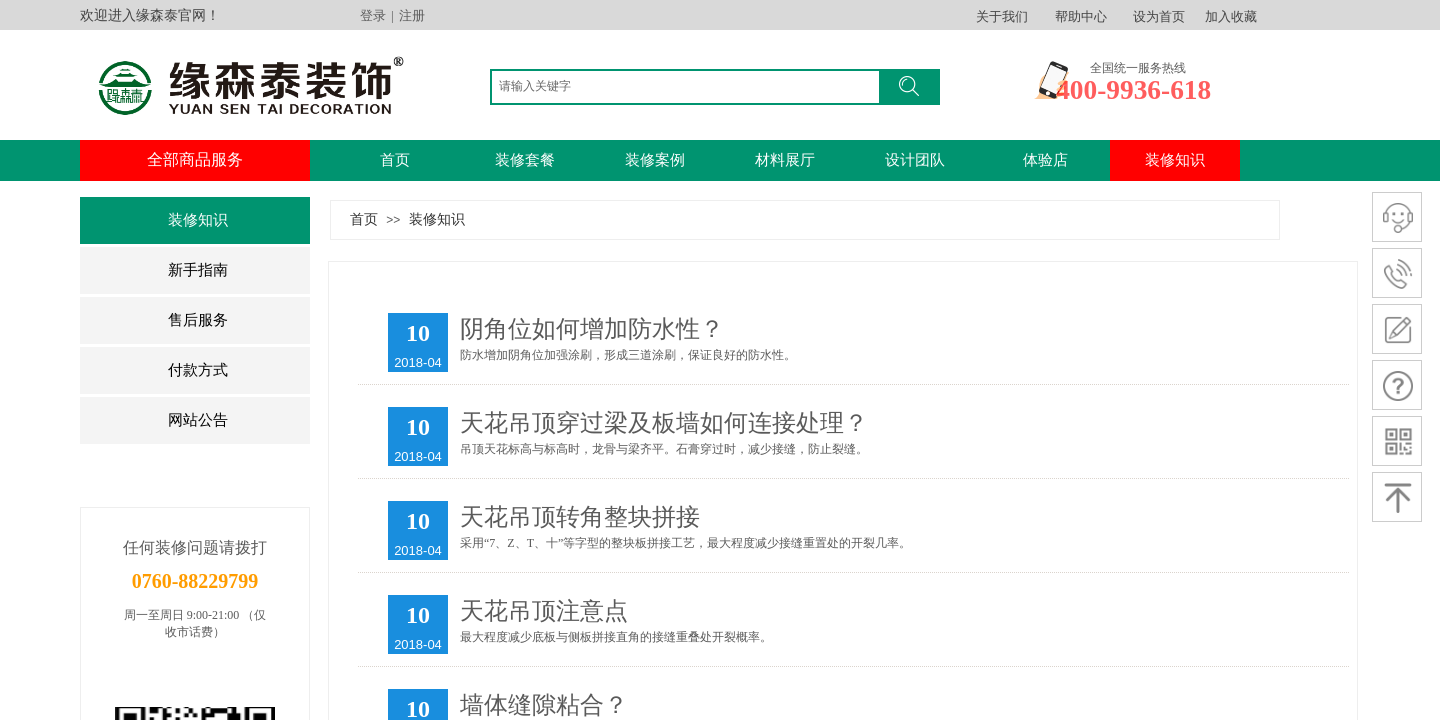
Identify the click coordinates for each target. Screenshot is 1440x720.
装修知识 (198, 220)
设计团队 (915, 160)
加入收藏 (1231, 16)
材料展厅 (785, 160)
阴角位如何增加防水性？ (592, 329)
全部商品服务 (195, 159)
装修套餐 (525, 160)
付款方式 (198, 370)
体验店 (1045, 160)
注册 (412, 15)
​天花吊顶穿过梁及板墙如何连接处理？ (664, 423)
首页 (395, 160)
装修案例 (655, 160)
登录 (373, 15)
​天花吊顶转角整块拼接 (580, 517)
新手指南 (198, 270)
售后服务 (198, 320)
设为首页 (1159, 16)
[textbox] (690, 86)
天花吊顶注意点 (544, 611)
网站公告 (198, 420)
